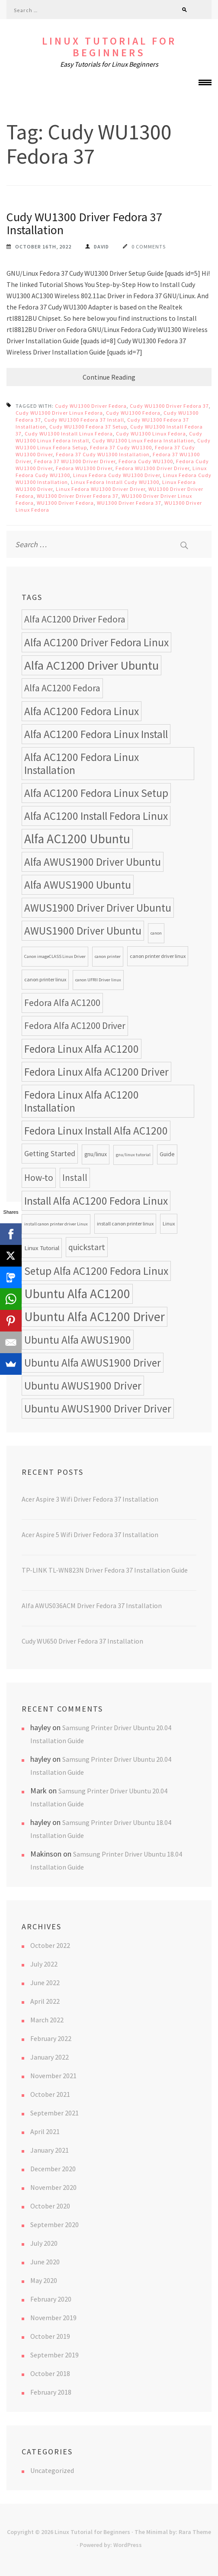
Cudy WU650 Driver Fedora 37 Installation (82, 1641)
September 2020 (54, 2224)
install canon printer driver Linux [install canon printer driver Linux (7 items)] (56, 1224)
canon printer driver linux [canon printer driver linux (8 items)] (158, 956)
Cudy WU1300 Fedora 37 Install (84, 419)
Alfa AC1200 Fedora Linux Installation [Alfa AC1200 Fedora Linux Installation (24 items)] (81, 763)
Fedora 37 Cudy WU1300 (121, 447)
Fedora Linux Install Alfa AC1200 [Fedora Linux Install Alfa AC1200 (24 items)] (96, 1131)
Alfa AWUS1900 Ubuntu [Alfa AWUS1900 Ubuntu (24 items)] (77, 885)
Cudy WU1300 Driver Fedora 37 (169, 406)
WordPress (127, 2545)
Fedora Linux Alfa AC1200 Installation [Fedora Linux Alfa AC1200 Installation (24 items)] (81, 1101)
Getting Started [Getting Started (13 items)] (49, 1153)
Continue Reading (109, 377)
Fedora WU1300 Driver (84, 468)
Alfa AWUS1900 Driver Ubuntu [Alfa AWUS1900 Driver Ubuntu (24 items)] (92, 862)
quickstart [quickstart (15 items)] (86, 1247)
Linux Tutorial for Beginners (109, 46)
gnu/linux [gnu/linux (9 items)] (95, 1154)
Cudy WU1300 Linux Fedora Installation (143, 440)
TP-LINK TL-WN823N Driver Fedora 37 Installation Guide (105, 1570)
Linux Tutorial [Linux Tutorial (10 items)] (41, 1248)
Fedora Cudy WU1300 (146, 461)
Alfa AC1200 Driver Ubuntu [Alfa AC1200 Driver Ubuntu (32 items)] (91, 665)
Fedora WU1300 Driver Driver (152, 468)
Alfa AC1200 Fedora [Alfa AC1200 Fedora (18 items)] (62, 688)
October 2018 (50, 2373)
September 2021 (54, 2113)
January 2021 (49, 2150)
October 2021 (50, 2094)
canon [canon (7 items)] (156, 933)
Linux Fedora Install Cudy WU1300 (115, 482)
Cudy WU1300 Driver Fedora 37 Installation (84, 223)
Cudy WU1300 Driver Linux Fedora (59, 412)
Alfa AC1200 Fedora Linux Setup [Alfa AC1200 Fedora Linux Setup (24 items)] (96, 793)
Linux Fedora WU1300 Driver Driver (100, 489)
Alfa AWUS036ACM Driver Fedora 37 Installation (92, 1605)
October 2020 (50, 2206)
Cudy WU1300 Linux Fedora (151, 433)
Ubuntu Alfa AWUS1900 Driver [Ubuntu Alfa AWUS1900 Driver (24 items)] (92, 1363)
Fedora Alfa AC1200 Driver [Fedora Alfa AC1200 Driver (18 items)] (74, 1026)
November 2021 (53, 2075)
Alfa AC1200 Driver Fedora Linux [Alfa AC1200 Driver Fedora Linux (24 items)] (96, 642)
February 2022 (50, 2038)
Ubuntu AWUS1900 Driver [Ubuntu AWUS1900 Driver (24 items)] (82, 1386)
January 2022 (49, 2057)
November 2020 (53, 2187)
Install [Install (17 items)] (74, 1177)
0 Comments (148, 246)
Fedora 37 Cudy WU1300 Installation (103, 454)
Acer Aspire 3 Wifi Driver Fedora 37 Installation (90, 1499)
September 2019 (54, 2354)
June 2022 (45, 1982)
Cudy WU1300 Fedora (133, 412)
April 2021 (45, 2131)
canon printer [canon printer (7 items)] (108, 956)
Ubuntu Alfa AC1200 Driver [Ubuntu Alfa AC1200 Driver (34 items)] (94, 1317)
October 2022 (50, 1945)
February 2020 (50, 2299)
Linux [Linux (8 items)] (169, 1223)
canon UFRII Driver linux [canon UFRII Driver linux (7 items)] (98, 980)
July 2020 (44, 2243)
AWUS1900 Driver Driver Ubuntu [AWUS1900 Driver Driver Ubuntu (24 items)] (97, 908)
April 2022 (45, 2001)
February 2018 (50, 2392)
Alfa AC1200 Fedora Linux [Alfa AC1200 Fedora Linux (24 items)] (81, 711)
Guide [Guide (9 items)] (167, 1154)
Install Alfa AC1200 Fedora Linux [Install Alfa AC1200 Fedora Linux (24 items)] (96, 1201)
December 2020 (53, 2168)
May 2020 (43, 2280)
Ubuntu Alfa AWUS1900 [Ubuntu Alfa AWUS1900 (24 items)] (77, 1340)
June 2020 (45, 2261)
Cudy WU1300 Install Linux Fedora (69, 433)
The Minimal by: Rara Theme (173, 2532)
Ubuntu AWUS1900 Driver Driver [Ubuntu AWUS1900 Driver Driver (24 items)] (97, 1408)
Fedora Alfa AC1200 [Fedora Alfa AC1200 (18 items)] (62, 1003)
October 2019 (50, 2336)
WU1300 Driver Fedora (65, 503)
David (101, 246)
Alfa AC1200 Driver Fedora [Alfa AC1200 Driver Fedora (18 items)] (74, 619)
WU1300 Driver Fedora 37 (129, 503)
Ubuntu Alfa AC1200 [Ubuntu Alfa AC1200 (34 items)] (77, 1294)
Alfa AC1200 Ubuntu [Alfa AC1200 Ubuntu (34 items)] (77, 839)
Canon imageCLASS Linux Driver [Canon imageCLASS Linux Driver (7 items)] (55, 956)
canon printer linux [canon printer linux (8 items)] (45, 979)
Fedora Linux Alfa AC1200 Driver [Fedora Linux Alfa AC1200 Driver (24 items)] (96, 1072)
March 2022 (47, 2019)
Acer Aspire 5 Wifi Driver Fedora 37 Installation (90, 1534)
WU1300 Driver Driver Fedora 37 (78, 496)
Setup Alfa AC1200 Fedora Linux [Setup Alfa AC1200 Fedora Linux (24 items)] (96, 1271)
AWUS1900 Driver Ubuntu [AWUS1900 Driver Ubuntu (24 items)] (82, 931)
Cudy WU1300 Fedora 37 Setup (88, 426)
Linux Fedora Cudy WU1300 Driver (116, 475)
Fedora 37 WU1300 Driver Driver (74, 461)
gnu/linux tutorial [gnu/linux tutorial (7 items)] (133, 1154)
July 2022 (44, 1964)
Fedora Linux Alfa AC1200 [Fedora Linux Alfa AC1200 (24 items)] (81, 1049)
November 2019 (53, 2317)
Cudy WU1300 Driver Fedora (91, 406)
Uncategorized (52, 2470)
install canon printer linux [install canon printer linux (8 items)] (125, 1223)
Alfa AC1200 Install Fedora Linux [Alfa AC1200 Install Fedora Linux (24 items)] (96, 816)
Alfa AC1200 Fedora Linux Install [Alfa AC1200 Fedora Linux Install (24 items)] (96, 734)
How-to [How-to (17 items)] (38, 1177)
